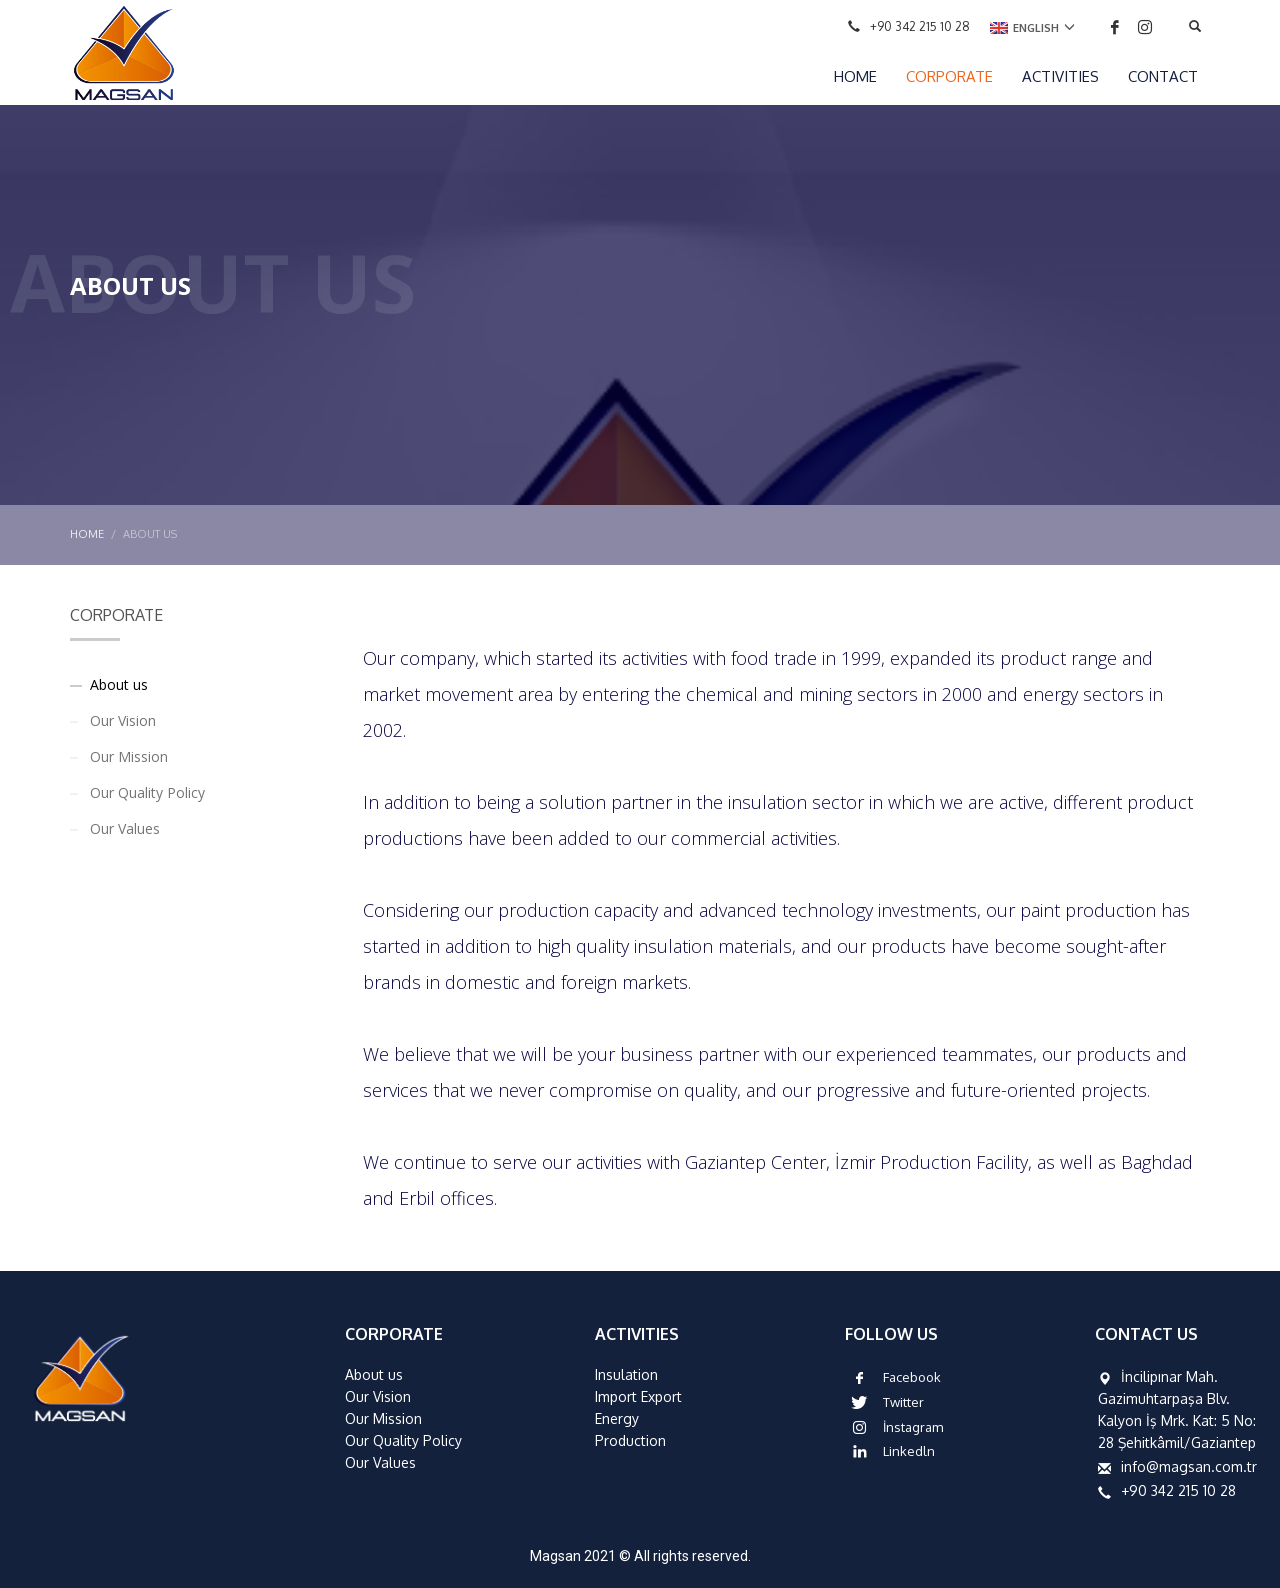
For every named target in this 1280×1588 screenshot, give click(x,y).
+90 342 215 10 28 (920, 26)
